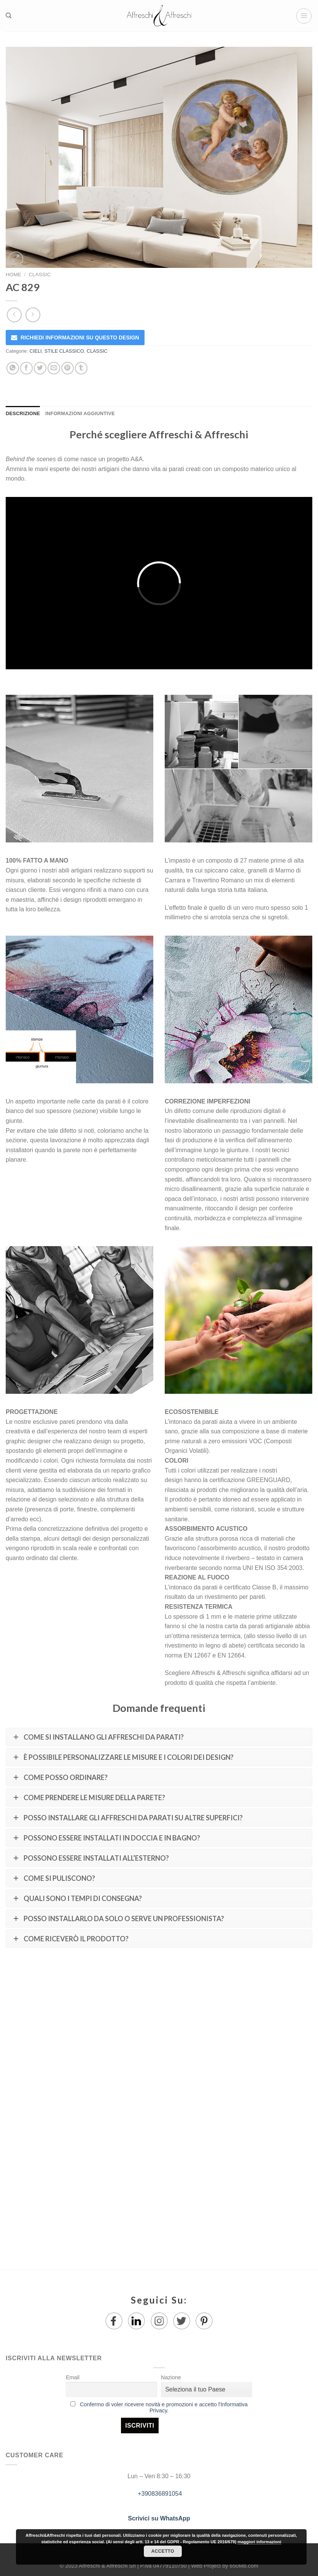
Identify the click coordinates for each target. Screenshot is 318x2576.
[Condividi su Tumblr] (81, 368)
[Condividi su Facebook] (26, 368)
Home (13, 274)
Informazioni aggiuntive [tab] (79, 413)
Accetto (162, 2551)
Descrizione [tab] (23, 413)
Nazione (171, 2377)
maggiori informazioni (259, 2541)
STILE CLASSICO (64, 351)
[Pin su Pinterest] (67, 368)
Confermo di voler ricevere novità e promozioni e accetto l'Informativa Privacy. (164, 2407)
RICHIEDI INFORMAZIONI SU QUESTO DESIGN (80, 337)
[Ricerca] (8, 15)
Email (73, 2377)
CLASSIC (40, 274)
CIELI (36, 351)
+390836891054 (159, 2493)
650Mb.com (244, 2566)
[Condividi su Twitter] (40, 368)
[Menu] (304, 16)
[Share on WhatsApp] (12, 368)
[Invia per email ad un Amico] (54, 368)
